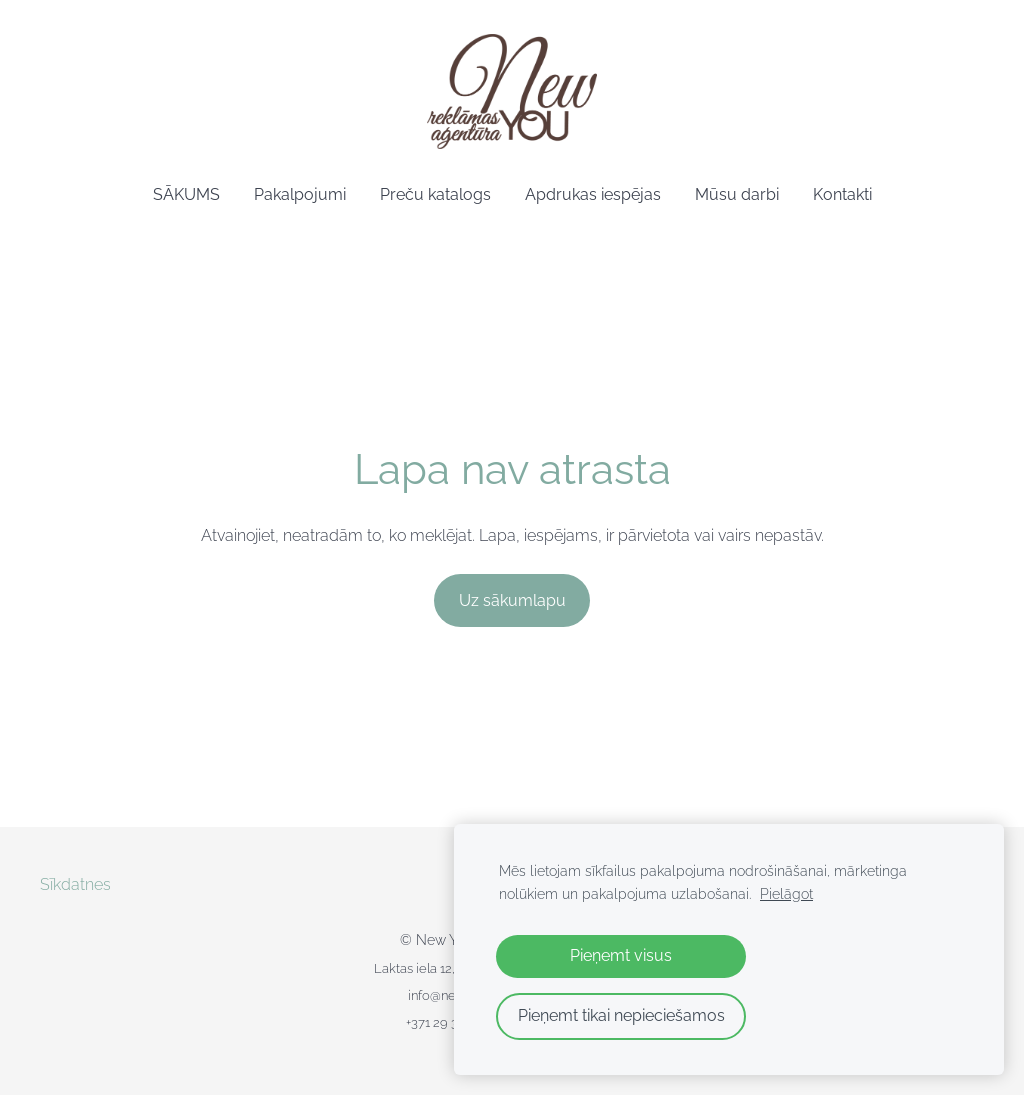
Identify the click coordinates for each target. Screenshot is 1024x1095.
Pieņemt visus (621, 955)
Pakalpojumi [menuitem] (300, 194)
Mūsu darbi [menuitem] (737, 194)
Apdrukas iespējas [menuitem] (593, 194)
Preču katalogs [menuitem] (435, 194)
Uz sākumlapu (512, 600)
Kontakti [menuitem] (842, 194)
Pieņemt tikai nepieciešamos (621, 1015)
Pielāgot (786, 893)
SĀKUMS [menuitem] (186, 194)
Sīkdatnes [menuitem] (75, 884)
